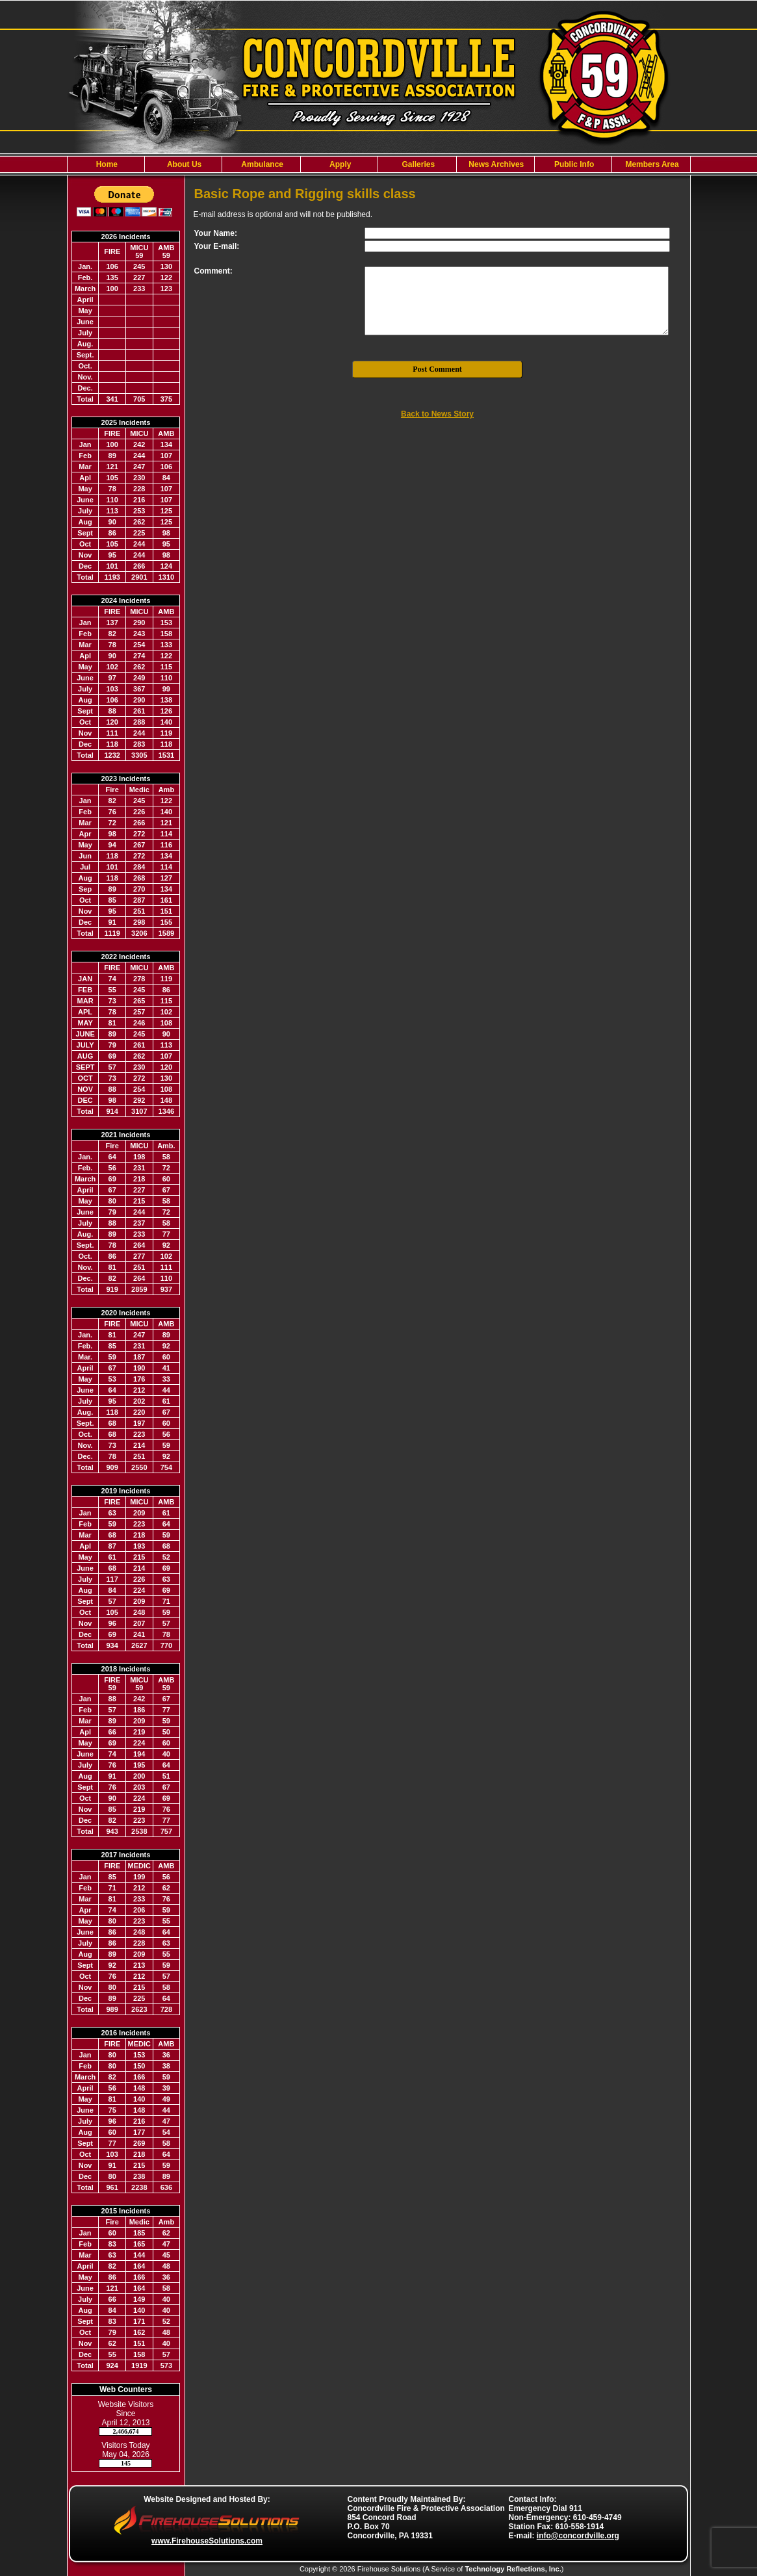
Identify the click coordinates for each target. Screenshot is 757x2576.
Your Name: (215, 233)
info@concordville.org (578, 2535)
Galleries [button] (417, 164)
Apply (339, 164)
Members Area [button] (651, 164)
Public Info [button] (573, 164)
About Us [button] (183, 164)
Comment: (213, 271)
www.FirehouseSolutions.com (207, 2540)
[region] (379, 164)
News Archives (495, 164)
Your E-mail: (217, 246)
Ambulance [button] (261, 164)
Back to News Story (437, 414)
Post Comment (437, 369)
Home (106, 164)
